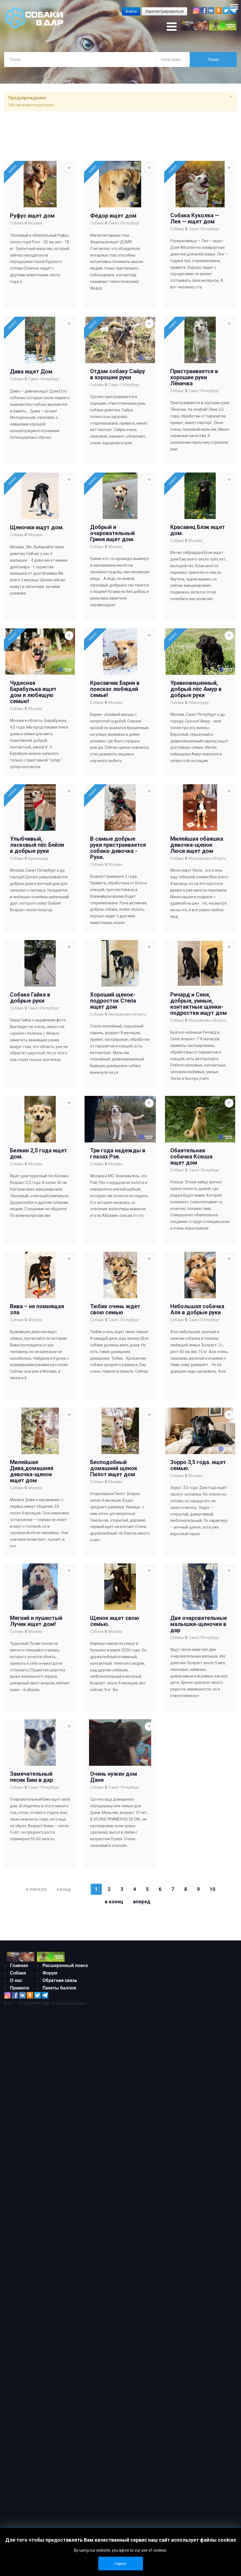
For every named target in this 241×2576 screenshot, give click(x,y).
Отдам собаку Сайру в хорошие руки (117, 374)
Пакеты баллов (59, 1988)
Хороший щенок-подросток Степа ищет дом (113, 1000)
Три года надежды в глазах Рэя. (117, 1153)
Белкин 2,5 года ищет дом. (38, 1153)
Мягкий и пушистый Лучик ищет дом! (36, 1621)
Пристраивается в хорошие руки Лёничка (194, 377)
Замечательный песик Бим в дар (31, 1776)
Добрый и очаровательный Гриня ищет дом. (112, 533)
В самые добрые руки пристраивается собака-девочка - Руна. (118, 847)
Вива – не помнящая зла (37, 1309)
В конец (114, 1901)
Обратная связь (59, 1980)
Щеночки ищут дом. (37, 527)
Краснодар (199, 702)
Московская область (208, 858)
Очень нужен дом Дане (113, 1776)
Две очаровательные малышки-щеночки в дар (198, 1624)
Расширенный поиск (65, 1965)
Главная (19, 1965)
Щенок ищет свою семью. (114, 1621)
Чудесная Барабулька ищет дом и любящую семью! (33, 692)
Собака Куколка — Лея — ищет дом (194, 218)
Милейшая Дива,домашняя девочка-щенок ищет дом (31, 1471)
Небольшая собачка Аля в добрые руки (197, 1309)
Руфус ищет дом (32, 215)
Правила (19, 1988)
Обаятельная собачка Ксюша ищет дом (191, 1156)
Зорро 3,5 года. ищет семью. (198, 1465)
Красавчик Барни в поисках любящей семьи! (114, 689)
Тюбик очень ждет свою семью (115, 1309)
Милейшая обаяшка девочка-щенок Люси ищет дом (196, 844)
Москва (35, 223)
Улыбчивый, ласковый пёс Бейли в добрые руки (37, 844)
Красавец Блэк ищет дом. (197, 530)
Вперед (141, 1901)
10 (212, 1889)
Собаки (16, 223)
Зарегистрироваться (164, 11)
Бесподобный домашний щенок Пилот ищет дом (113, 1468)
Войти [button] (131, 11)
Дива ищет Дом (31, 371)
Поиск (213, 59)
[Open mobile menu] (172, 26)
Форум (49, 1973)
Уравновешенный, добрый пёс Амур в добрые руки (196, 689)
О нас (16, 1980)
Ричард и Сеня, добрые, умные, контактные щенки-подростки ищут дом (198, 1003)
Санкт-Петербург (123, 223)
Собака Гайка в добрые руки (30, 997)
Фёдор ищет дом (113, 215)
